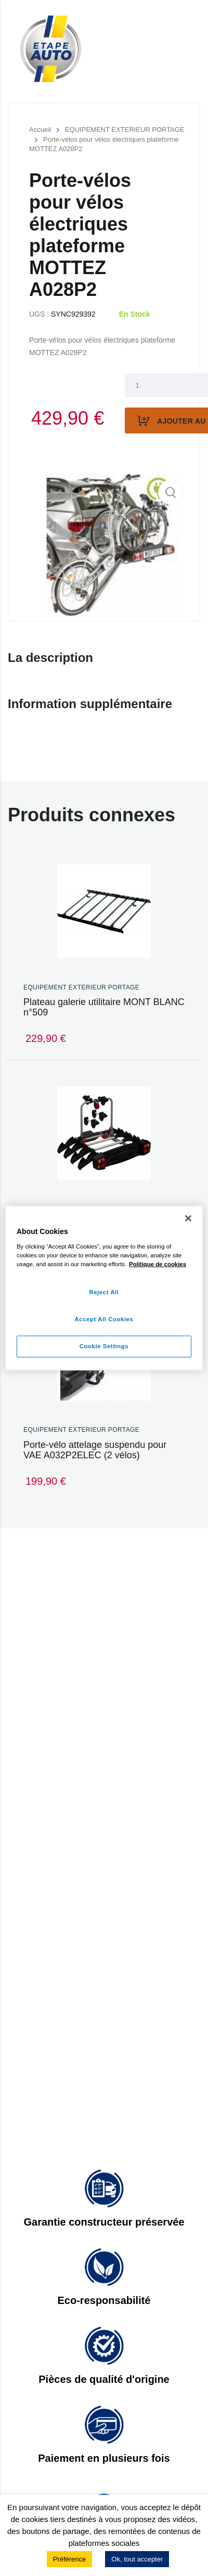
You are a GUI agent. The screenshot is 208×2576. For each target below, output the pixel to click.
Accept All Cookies (104, 1319)
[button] (170, 492)
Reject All (104, 1292)
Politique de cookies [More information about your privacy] (157, 1263)
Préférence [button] (69, 2559)
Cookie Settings (104, 1346)
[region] (104, 1288)
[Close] (188, 1218)
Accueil (40, 129)
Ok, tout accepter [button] (137, 2559)
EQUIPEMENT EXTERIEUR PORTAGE (125, 129)
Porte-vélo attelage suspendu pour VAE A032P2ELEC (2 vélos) (94, 1450)
